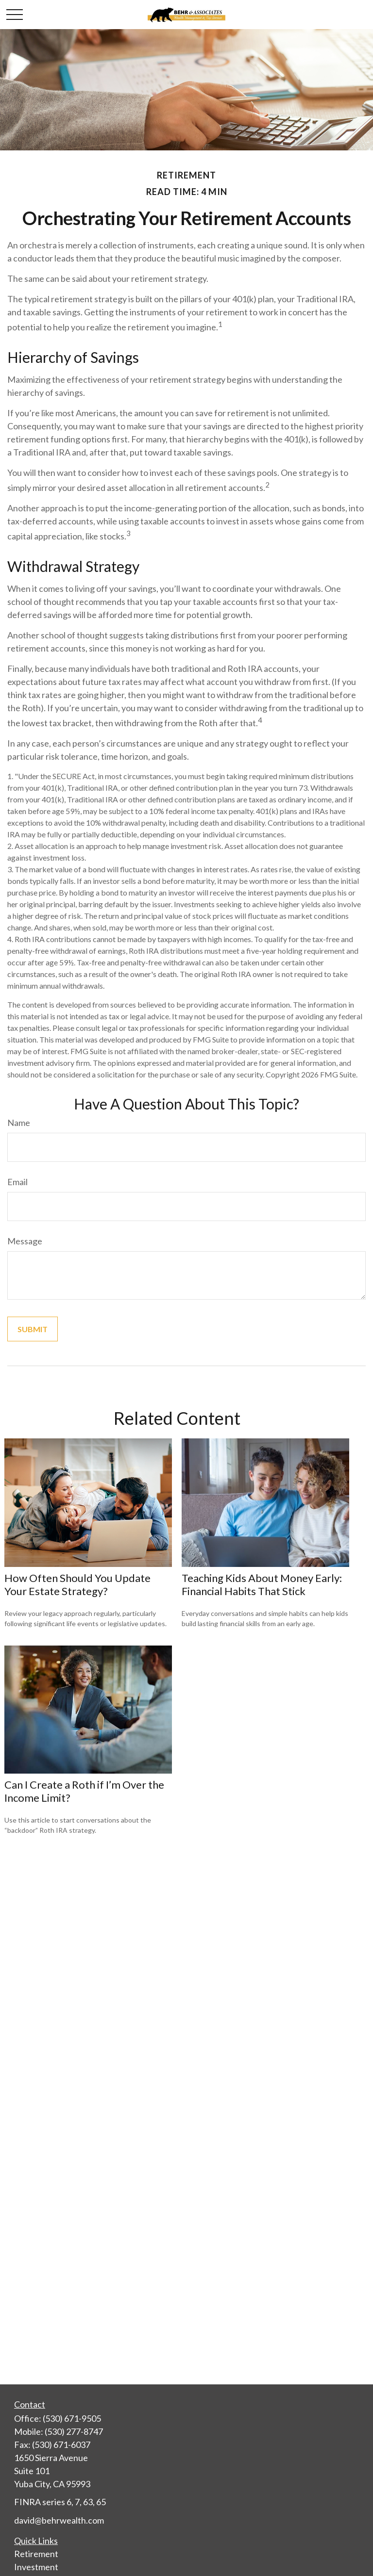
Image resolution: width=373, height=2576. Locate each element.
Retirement (36, 2553)
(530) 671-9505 (72, 2418)
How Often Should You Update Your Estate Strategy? (77, 1584)
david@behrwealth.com (59, 2520)
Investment (36, 2566)
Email (17, 1181)
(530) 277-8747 (74, 2431)
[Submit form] (32, 1329)
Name (18, 1122)
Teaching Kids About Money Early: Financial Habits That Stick (262, 1584)
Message (24, 1241)
